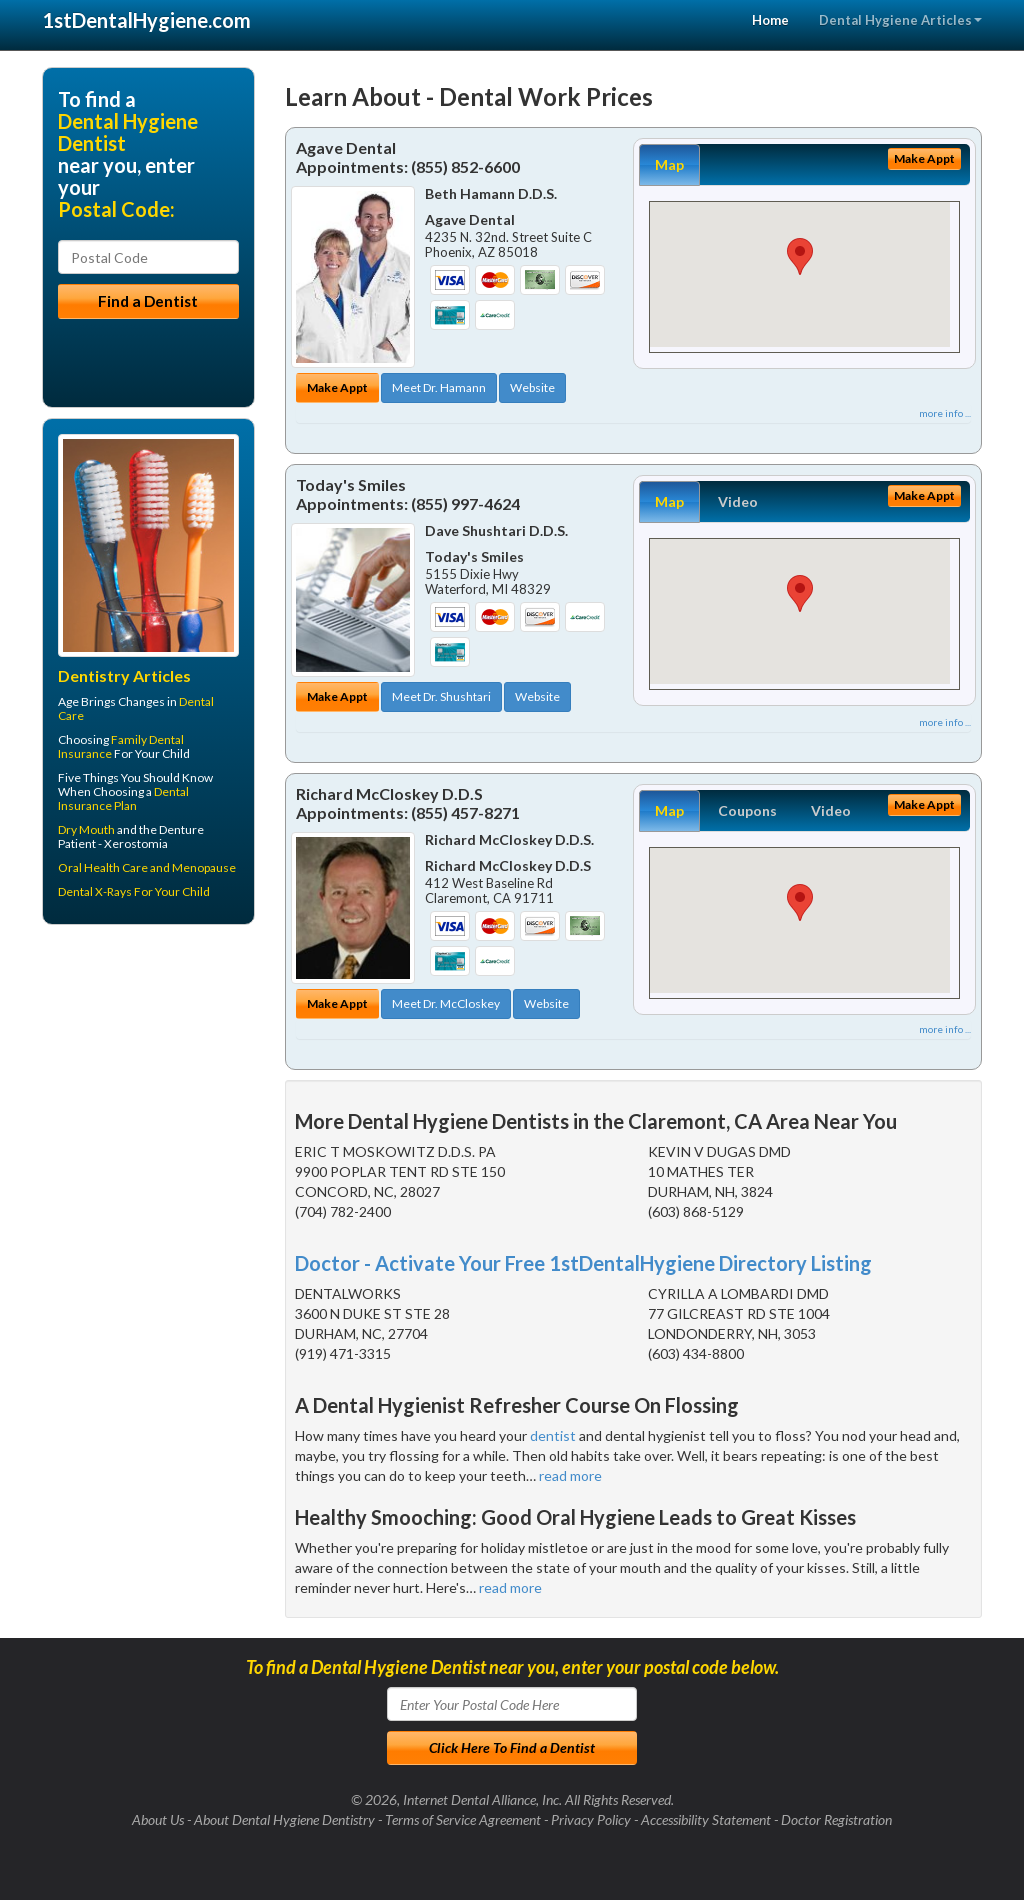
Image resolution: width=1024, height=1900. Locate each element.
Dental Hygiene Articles (900, 20)
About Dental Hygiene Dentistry (284, 1819)
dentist (553, 1435)
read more (570, 1475)
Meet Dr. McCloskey (446, 1003)
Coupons (747, 810)
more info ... (945, 413)
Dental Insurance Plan (123, 798)
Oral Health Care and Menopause (147, 867)
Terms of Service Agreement (463, 1819)
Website (532, 387)
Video (738, 501)
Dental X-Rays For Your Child (134, 891)
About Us (158, 1819)
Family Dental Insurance (121, 746)
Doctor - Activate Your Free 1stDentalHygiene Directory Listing (583, 1263)
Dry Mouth (86, 829)
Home (770, 20)
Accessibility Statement (706, 1819)
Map (669, 164)
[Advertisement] (144, 1095)
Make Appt (337, 387)
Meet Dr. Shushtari (441, 696)
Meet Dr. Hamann (439, 387)
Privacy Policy (591, 1819)
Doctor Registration (836, 1819)
